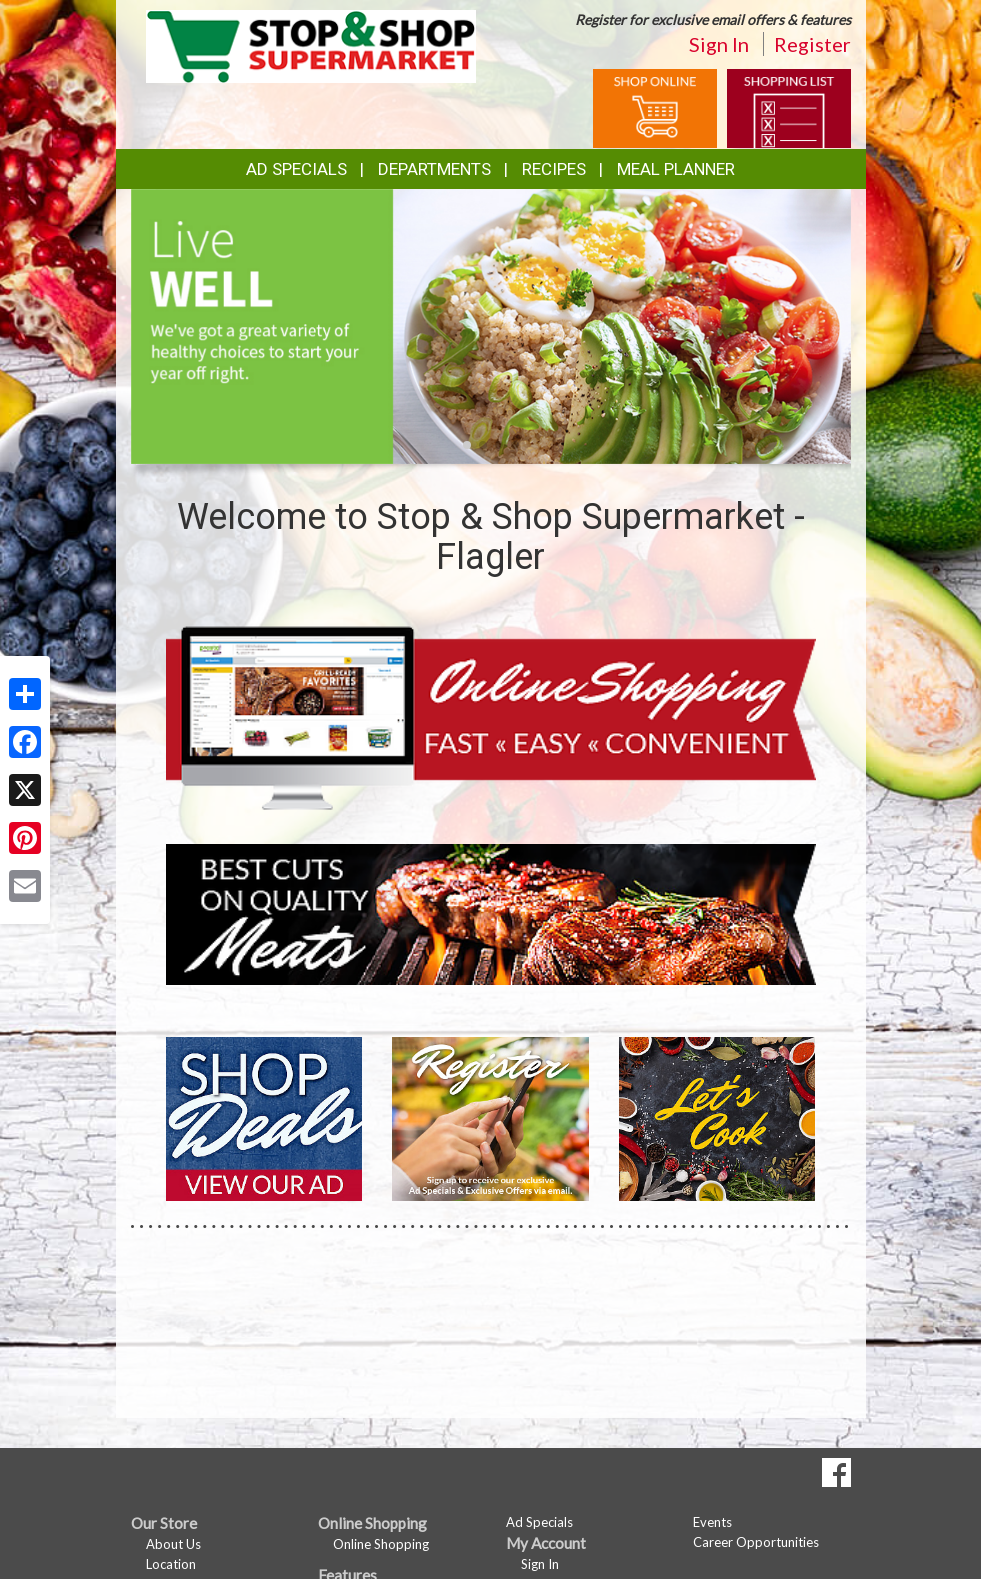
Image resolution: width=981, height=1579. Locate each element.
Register (812, 44)
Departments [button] (434, 169)
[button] (467, 445)
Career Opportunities (756, 1542)
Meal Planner (676, 169)
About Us (173, 1544)
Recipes (554, 169)
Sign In (719, 44)
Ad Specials (296, 169)
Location (171, 1564)
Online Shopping (381, 1544)
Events (712, 1522)
